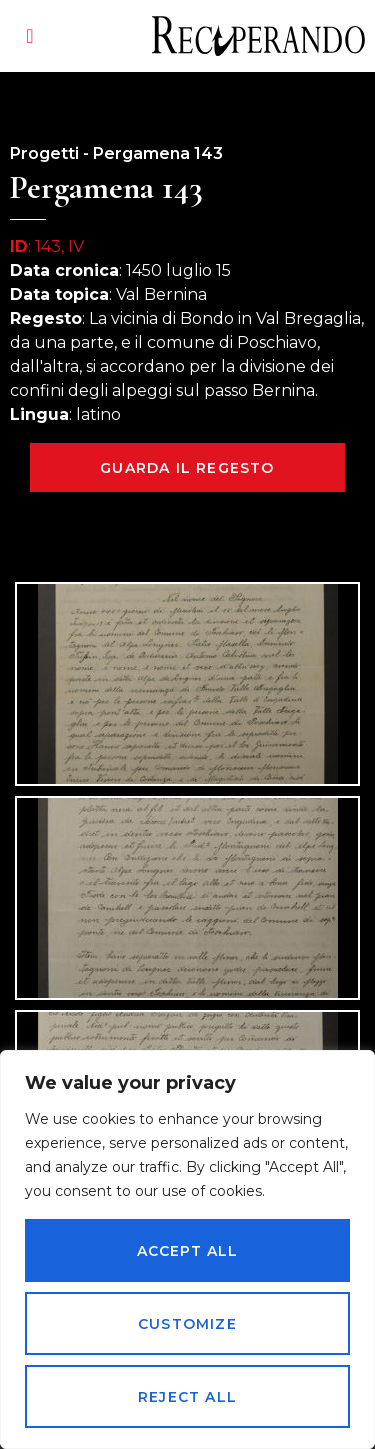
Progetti (44, 153)
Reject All (187, 1397)
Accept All (188, 1251)
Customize (187, 1324)
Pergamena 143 (158, 153)
